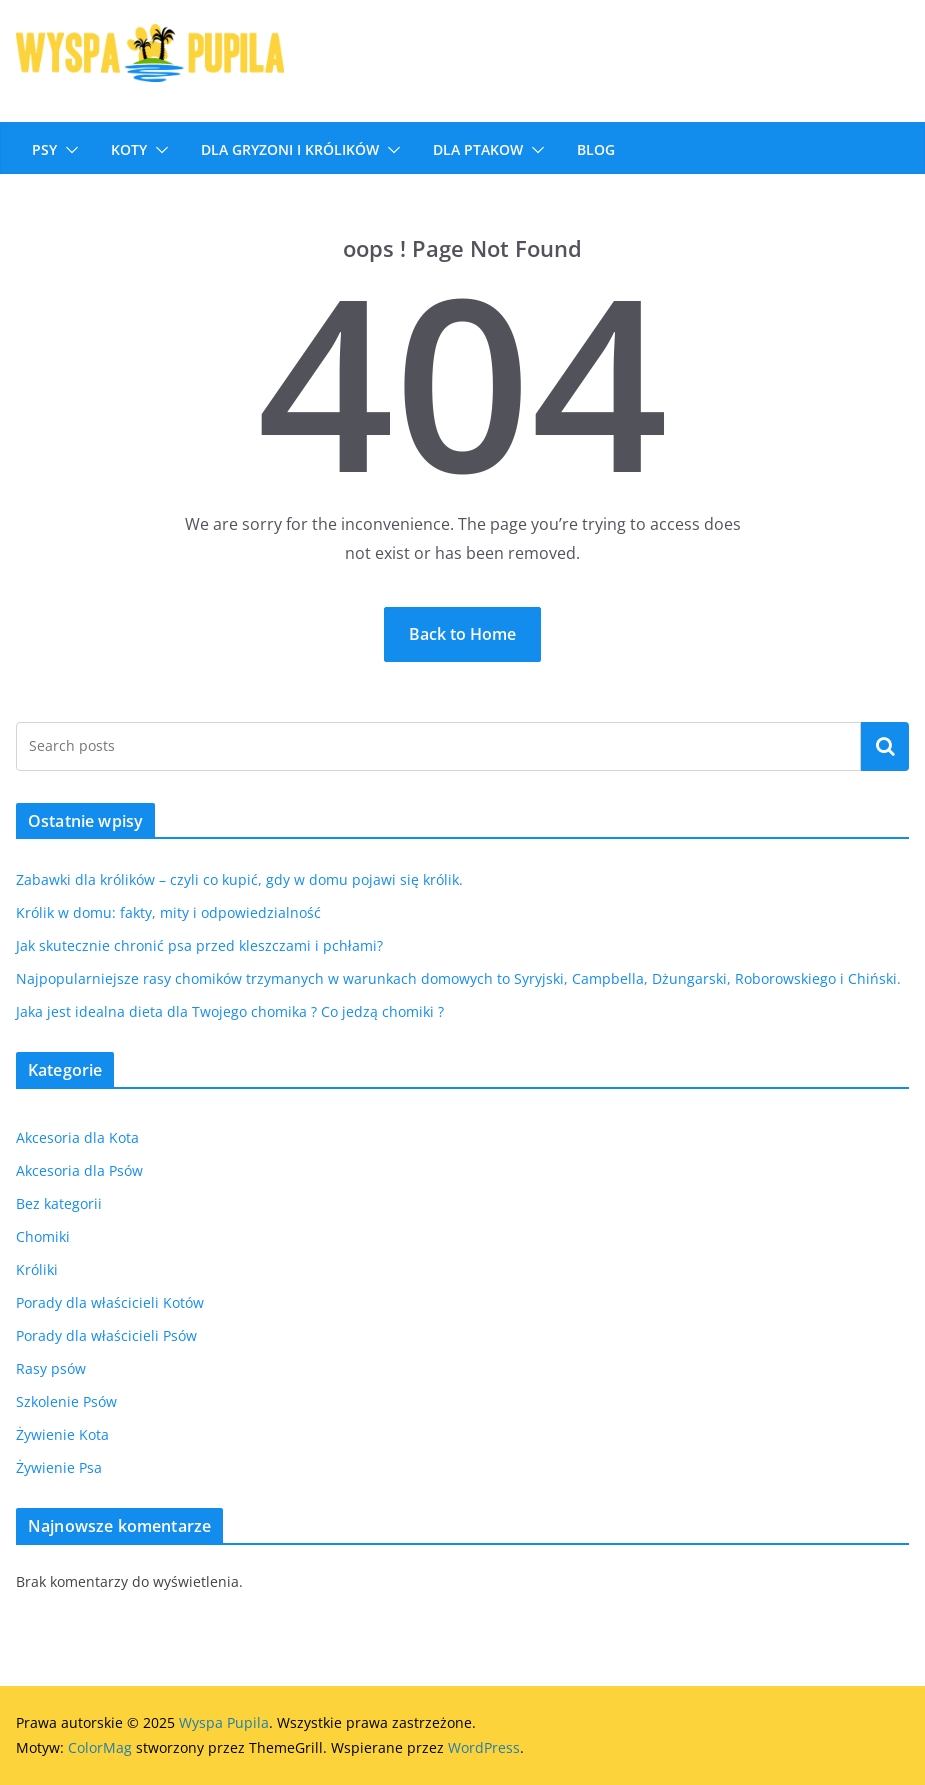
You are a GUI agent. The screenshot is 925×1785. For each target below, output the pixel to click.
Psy (44, 149)
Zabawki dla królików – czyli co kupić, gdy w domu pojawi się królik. (239, 879)
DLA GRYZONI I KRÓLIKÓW (290, 149)
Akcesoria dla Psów (79, 1170)
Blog (596, 149)
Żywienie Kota (62, 1434)
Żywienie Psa (59, 1467)
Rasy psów (51, 1368)
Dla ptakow (478, 149)
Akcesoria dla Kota (77, 1137)
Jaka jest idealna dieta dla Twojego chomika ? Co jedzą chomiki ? (230, 1011)
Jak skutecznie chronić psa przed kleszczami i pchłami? (199, 945)
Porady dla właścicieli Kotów (110, 1302)
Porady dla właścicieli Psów (106, 1335)
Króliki (37, 1269)
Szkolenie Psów (66, 1401)
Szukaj (885, 746)
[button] (68, 150)
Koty (129, 149)
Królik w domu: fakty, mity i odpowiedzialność (168, 912)
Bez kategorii (59, 1203)
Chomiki (43, 1236)
